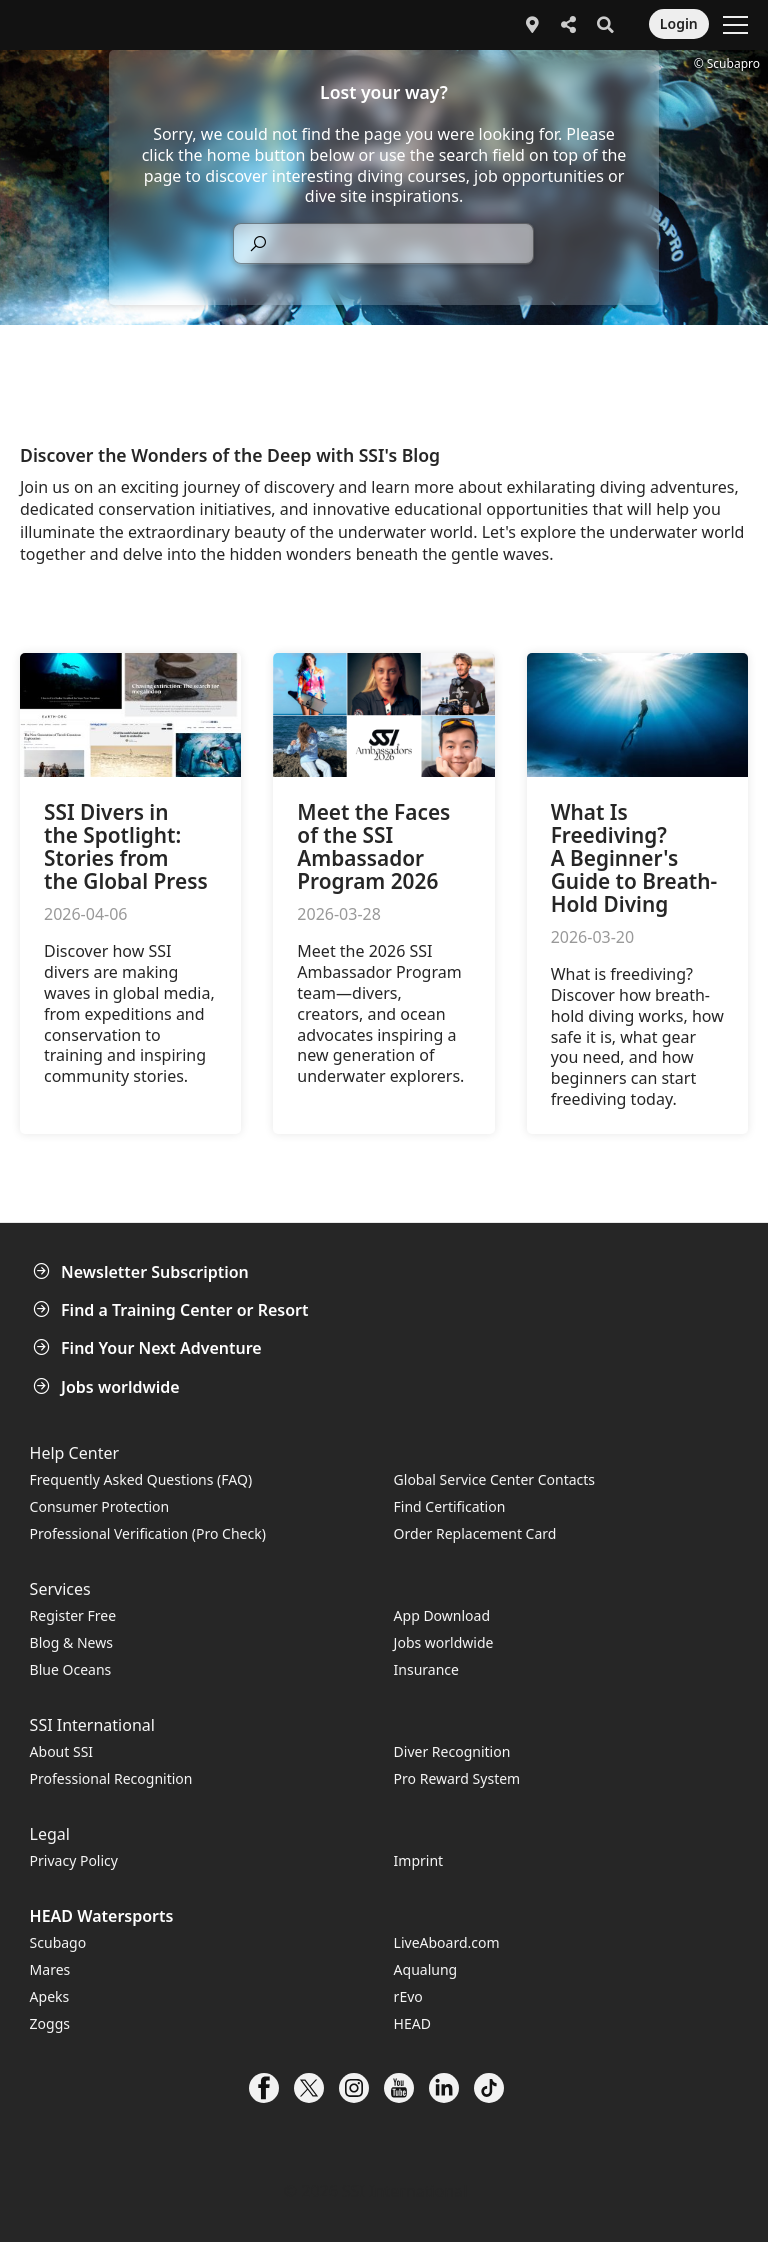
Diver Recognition (452, 1751)
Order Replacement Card (475, 1533)
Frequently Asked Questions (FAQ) (141, 1479)
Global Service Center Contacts (494, 1479)
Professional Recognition (111, 1778)
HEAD (412, 2023)
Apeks (50, 1996)
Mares (50, 1969)
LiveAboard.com (447, 1942)
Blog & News (71, 1642)
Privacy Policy (74, 1860)
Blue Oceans (71, 1669)
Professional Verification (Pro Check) (148, 1533)
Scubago (58, 1942)
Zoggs (50, 2023)
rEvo (408, 1996)
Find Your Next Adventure (149, 1348)
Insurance (426, 1669)
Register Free (73, 1615)
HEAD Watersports (102, 1916)
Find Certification (450, 1506)
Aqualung (426, 1969)
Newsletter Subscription (143, 1272)
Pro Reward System (457, 1778)
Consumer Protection (100, 1506)
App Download (442, 1615)
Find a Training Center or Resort (173, 1310)
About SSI (62, 1751)
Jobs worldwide (108, 1387)
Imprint (419, 1860)
